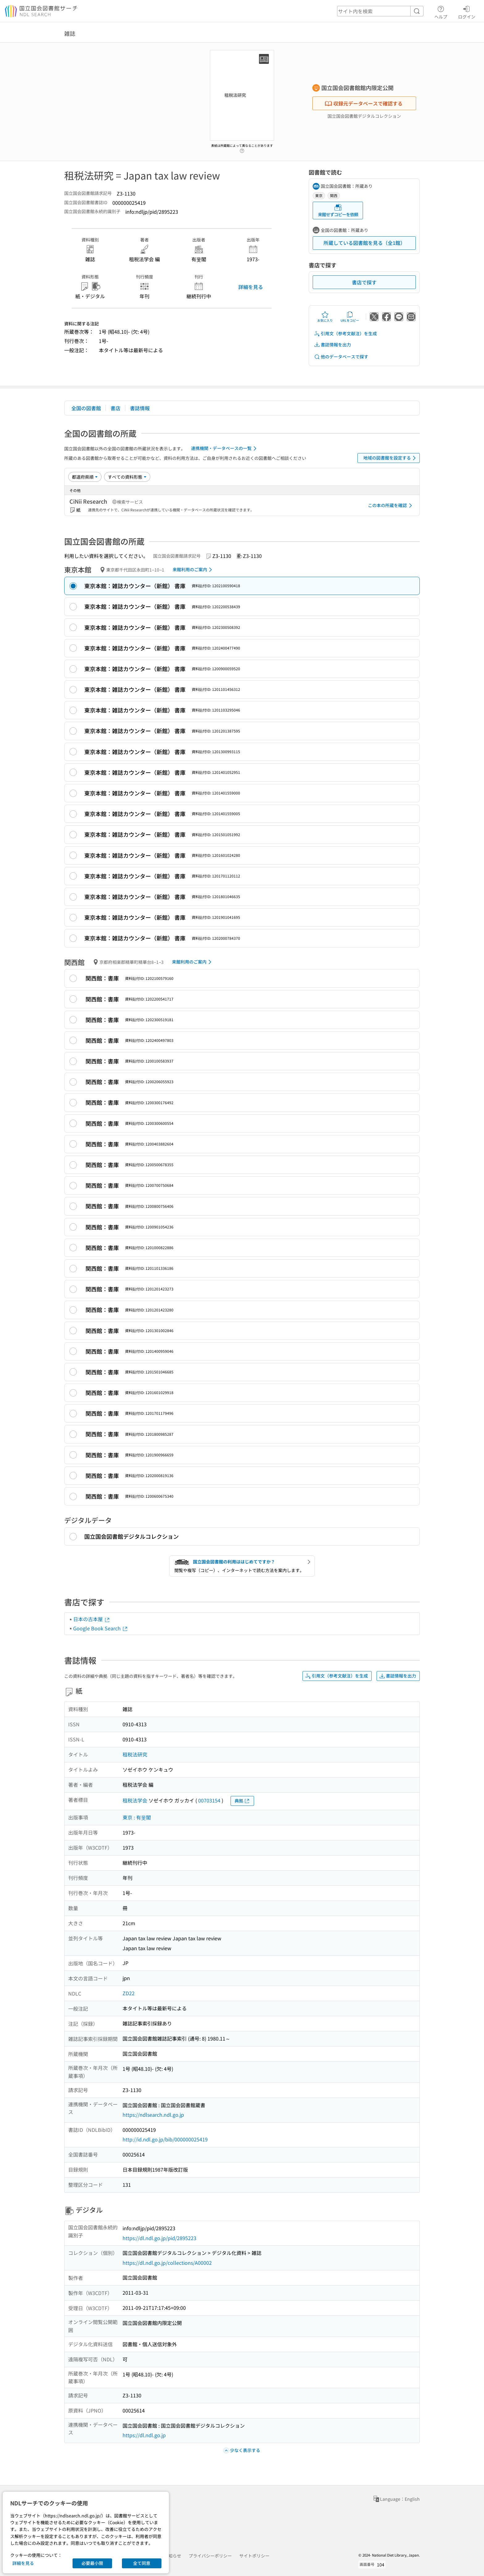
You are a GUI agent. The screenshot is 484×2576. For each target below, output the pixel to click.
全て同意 (141, 2563)
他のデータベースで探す (341, 356)
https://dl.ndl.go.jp (144, 2435)
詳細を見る (250, 287)
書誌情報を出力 (332, 344)
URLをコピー (349, 317)
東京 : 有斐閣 (137, 1817)
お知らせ (172, 2556)
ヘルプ (440, 11)
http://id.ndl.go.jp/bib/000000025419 (165, 2139)
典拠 (242, 1801)
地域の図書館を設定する (390, 458)
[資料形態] (127, 477)
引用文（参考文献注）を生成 (345, 333)
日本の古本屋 (91, 1619)
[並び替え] (85, 477)
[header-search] (380, 11)
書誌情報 (140, 408)
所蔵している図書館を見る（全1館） (364, 242)
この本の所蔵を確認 (391, 505)
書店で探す (364, 282)
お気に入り (325, 317)
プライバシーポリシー (210, 2556)
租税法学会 (135, 1800)
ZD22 (129, 1993)
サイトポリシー (254, 2556)
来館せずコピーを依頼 (338, 210)
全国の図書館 (86, 408)
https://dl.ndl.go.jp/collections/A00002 (167, 2262)
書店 (115, 408)
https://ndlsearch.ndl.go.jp (153, 2114)
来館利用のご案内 (193, 569)
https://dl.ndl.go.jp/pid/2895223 (159, 2238)
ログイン (466, 11)
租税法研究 (135, 1754)
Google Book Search (100, 1628)
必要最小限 (92, 2563)
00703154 (209, 1800)
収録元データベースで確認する (364, 103)
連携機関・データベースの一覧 (225, 448)
